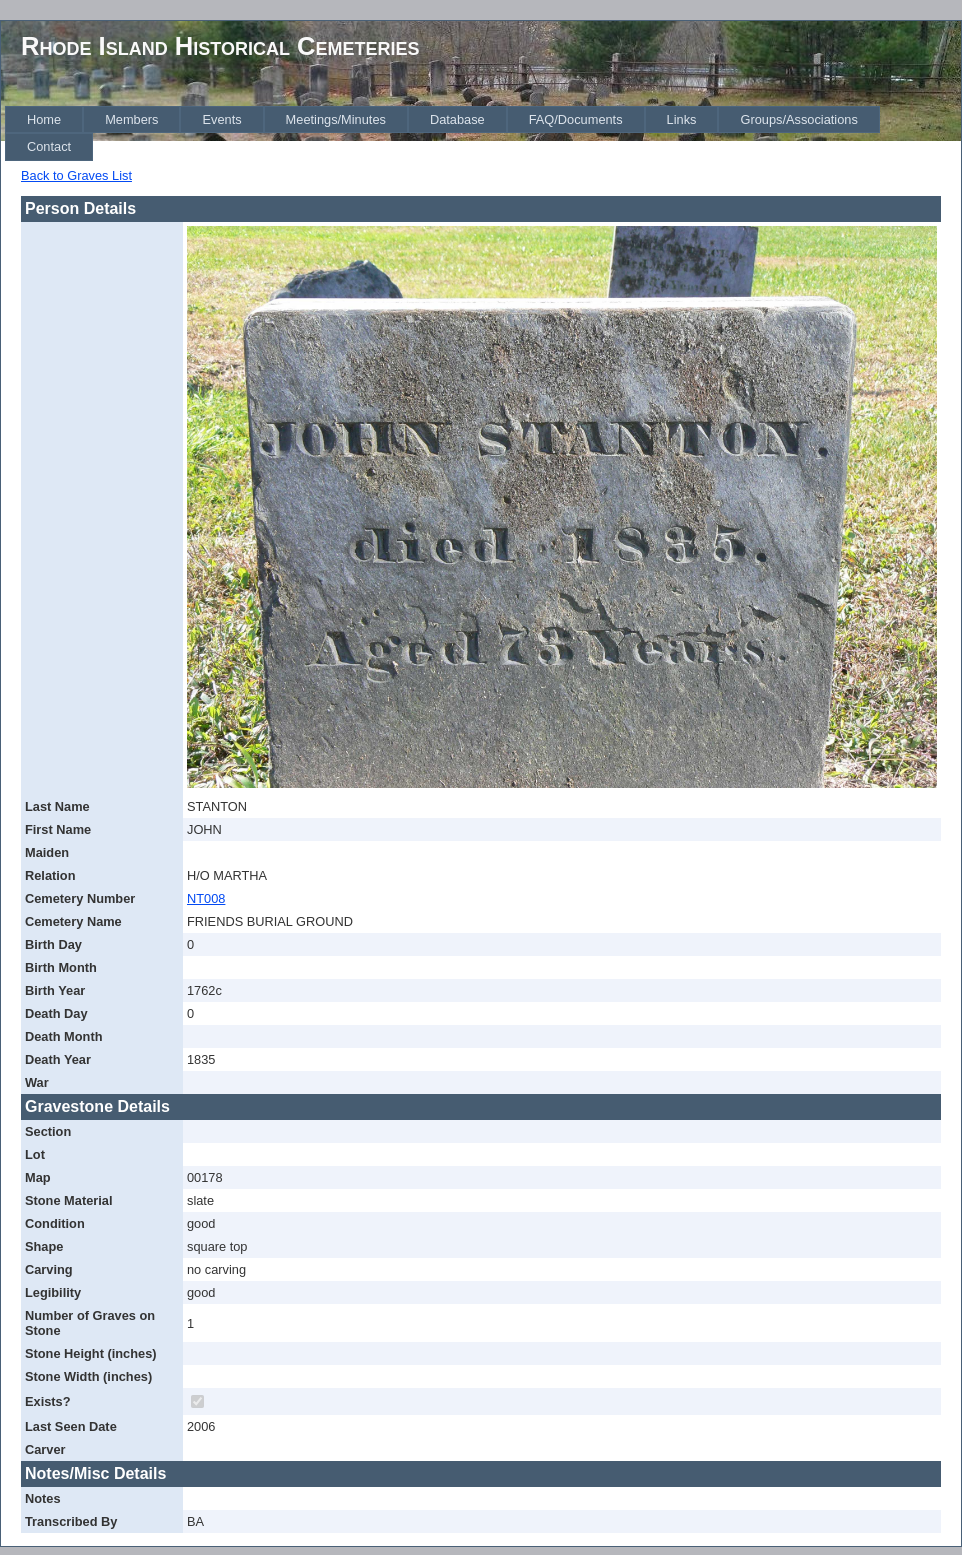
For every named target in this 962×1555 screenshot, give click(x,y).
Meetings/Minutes (336, 119)
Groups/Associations (798, 119)
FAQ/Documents (576, 119)
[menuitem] (44, 119)
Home (44, 119)
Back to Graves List (76, 175)
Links (682, 119)
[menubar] (483, 133)
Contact (49, 146)
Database (457, 119)
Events (221, 119)
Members (131, 119)
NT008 (206, 898)
